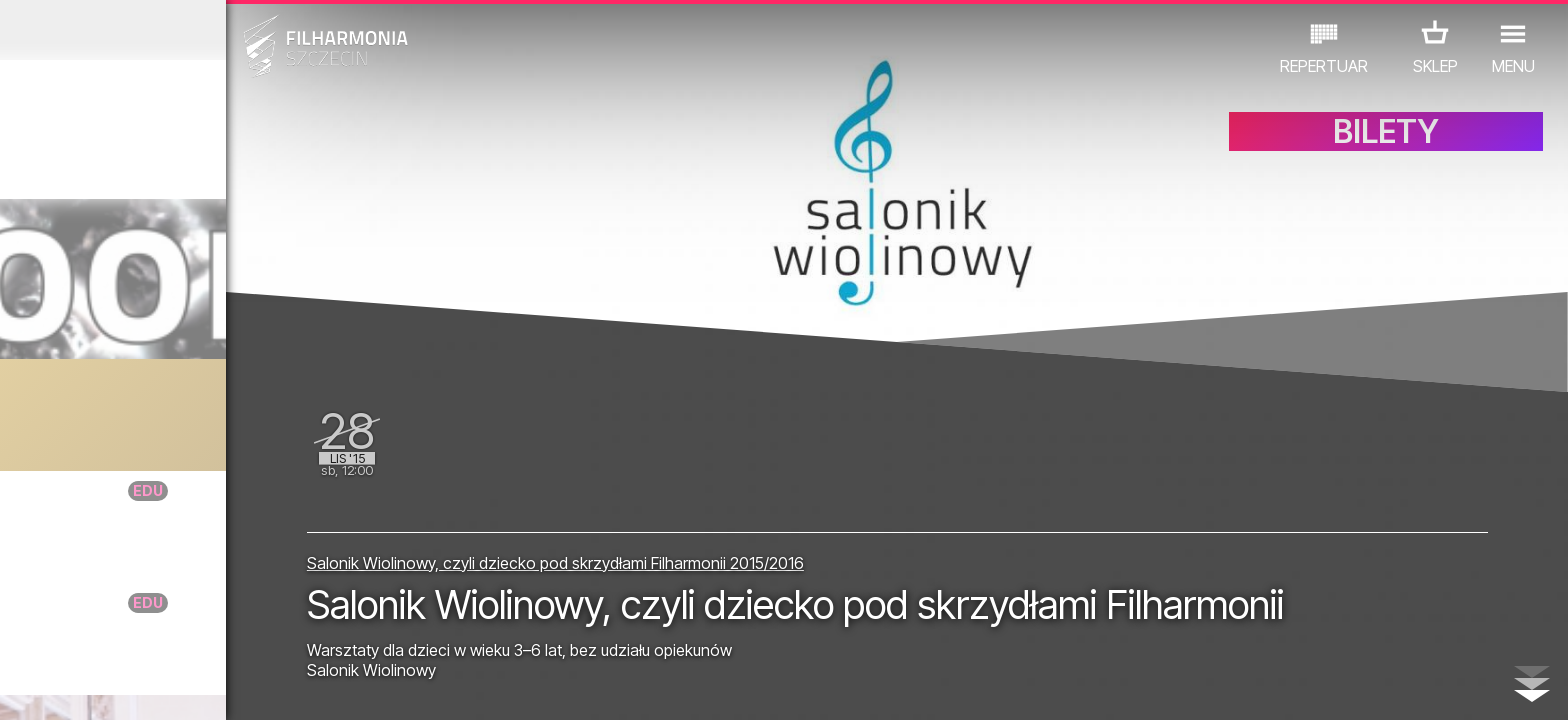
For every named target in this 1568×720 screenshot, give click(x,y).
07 (214, 686)
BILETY (1386, 147)
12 (373, 686)
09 (278, 686)
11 (342, 686)
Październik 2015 (204, 30)
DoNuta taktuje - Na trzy (233, 490)
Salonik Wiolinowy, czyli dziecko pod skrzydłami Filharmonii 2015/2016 (725, 497)
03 (87, 686)
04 (119, 686)
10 (310, 686)
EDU (173, 632)
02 (55, 686)
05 (151, 686)
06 (183, 686)
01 (24, 686)
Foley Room (178, 398)
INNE (327, 632)
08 (247, 686)
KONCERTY (94, 632)
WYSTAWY (249, 632)
